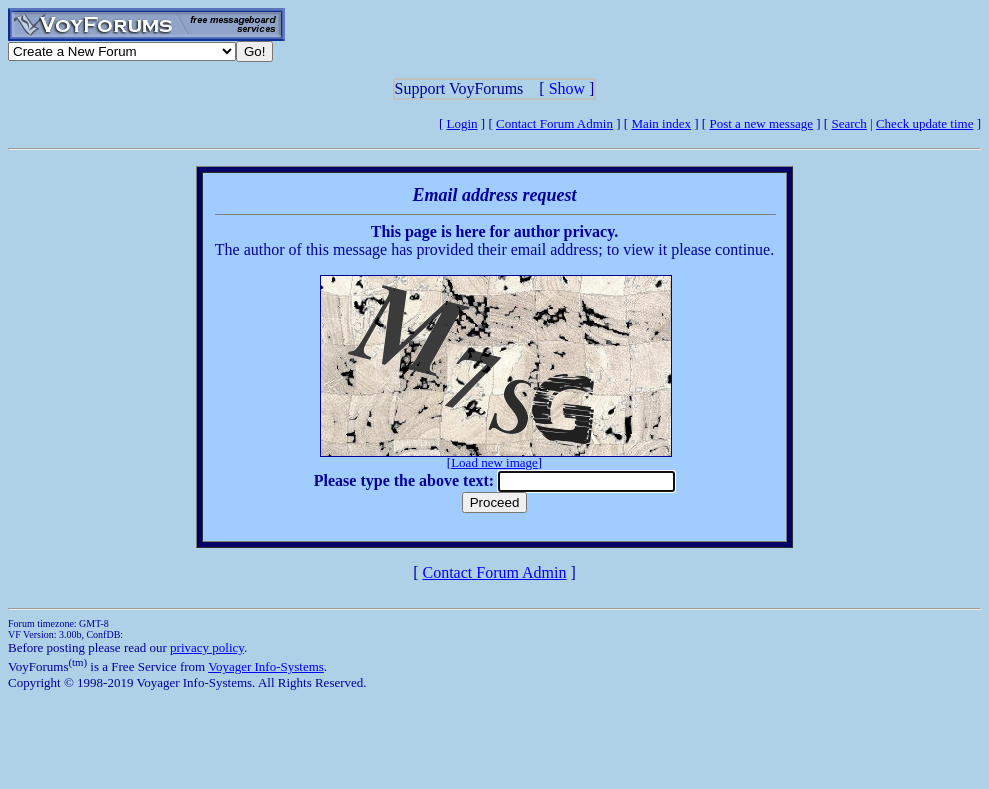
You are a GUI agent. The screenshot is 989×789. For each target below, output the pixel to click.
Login (462, 123)
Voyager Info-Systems (266, 666)
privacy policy (207, 647)
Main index (661, 123)
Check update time (924, 123)
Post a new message (761, 123)
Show (567, 88)
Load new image (494, 462)
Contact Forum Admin (554, 123)
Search (848, 123)
